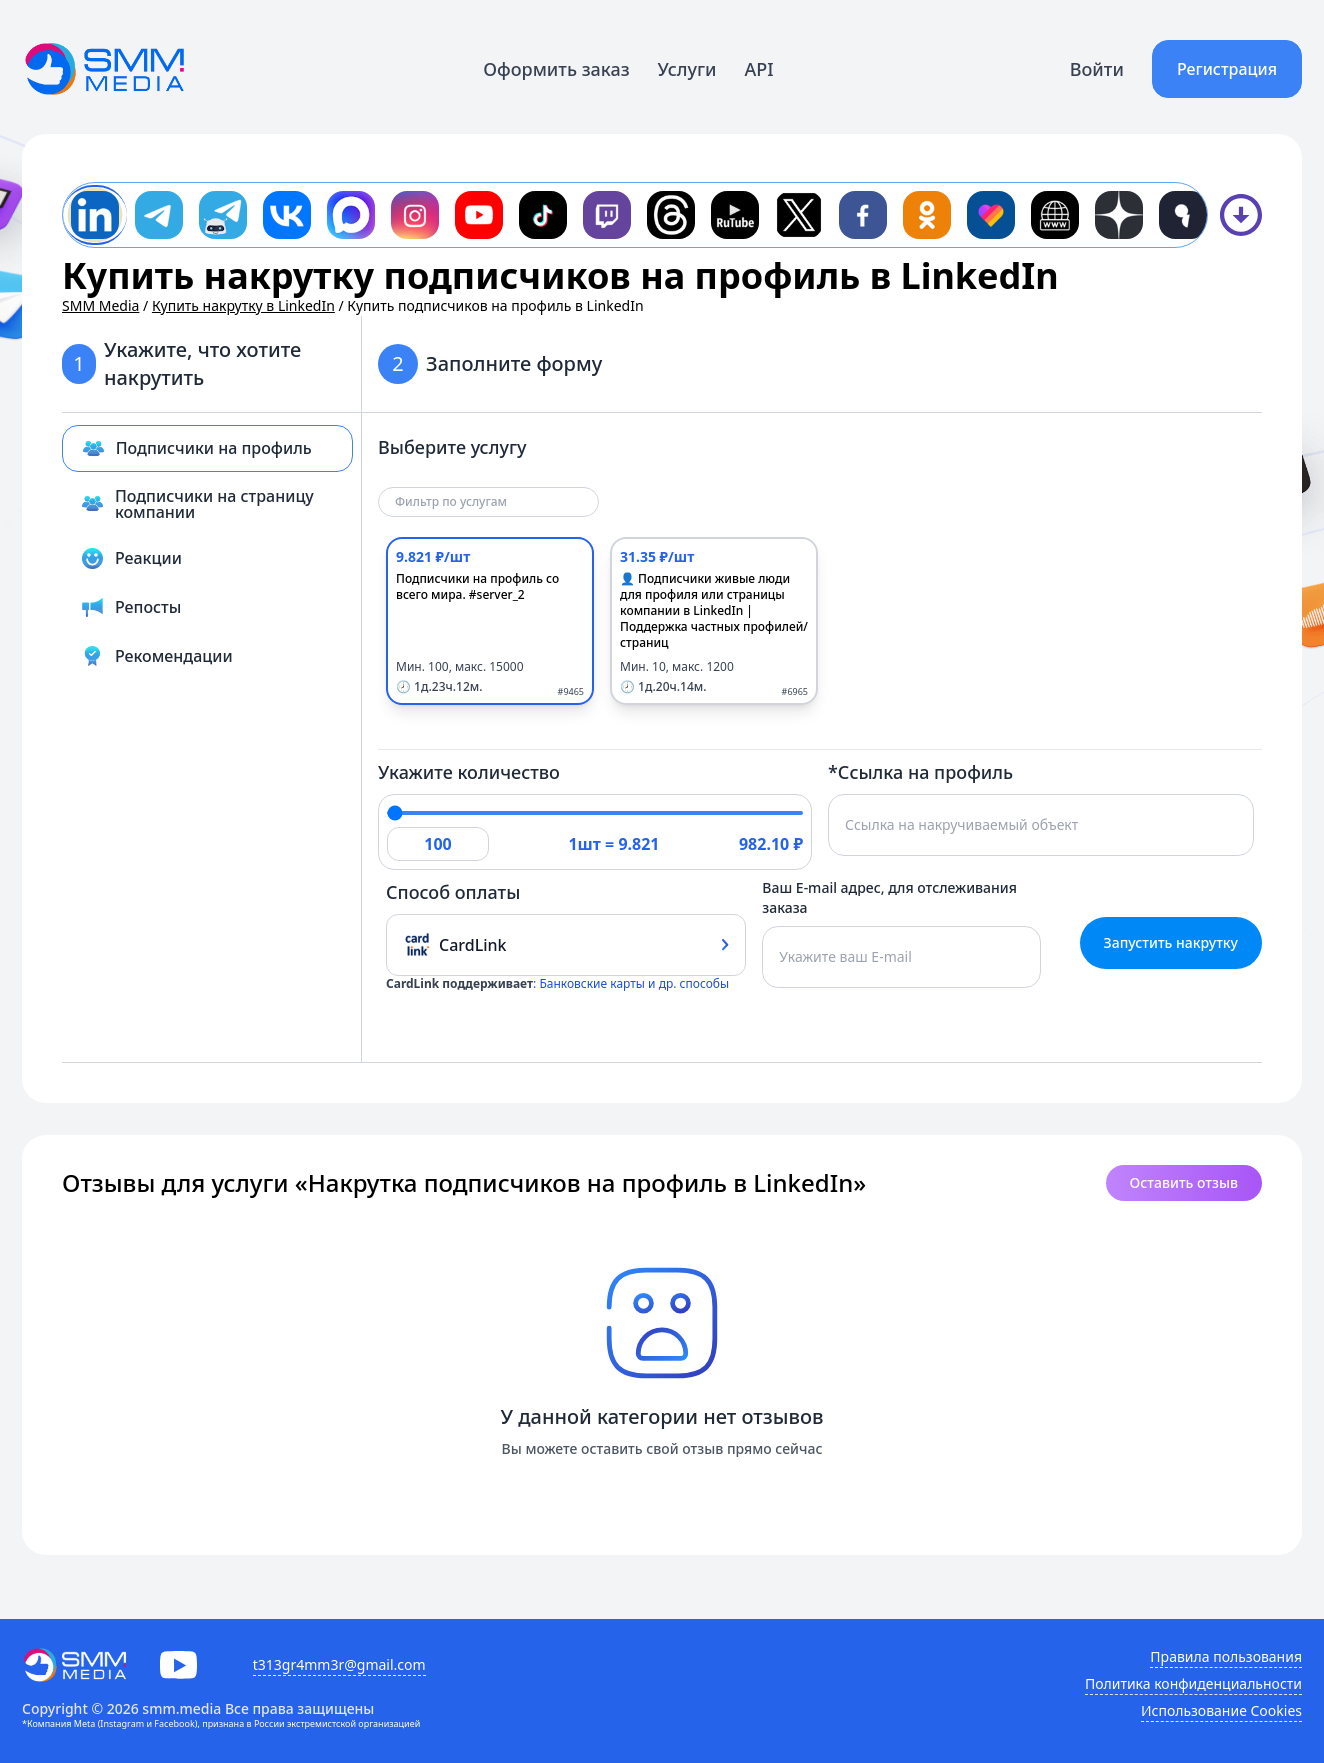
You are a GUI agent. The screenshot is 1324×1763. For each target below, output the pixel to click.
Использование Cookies (1221, 1710)
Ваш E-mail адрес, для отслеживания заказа (889, 897)
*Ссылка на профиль (920, 772)
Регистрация (1227, 69)
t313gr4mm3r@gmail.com (339, 1664)
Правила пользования (1226, 1656)
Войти (1097, 69)
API (759, 69)
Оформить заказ (556, 69)
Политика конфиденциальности (1193, 1683)
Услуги (687, 69)
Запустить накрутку (1171, 942)
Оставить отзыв (1184, 1182)
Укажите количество (469, 772)
